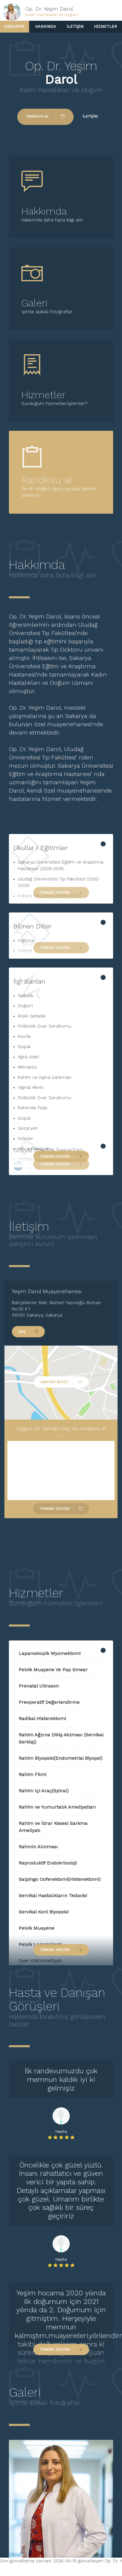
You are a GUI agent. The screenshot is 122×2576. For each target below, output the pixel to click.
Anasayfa (14, 26)
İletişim (74, 26)
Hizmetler (105, 26)
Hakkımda (45, 26)
